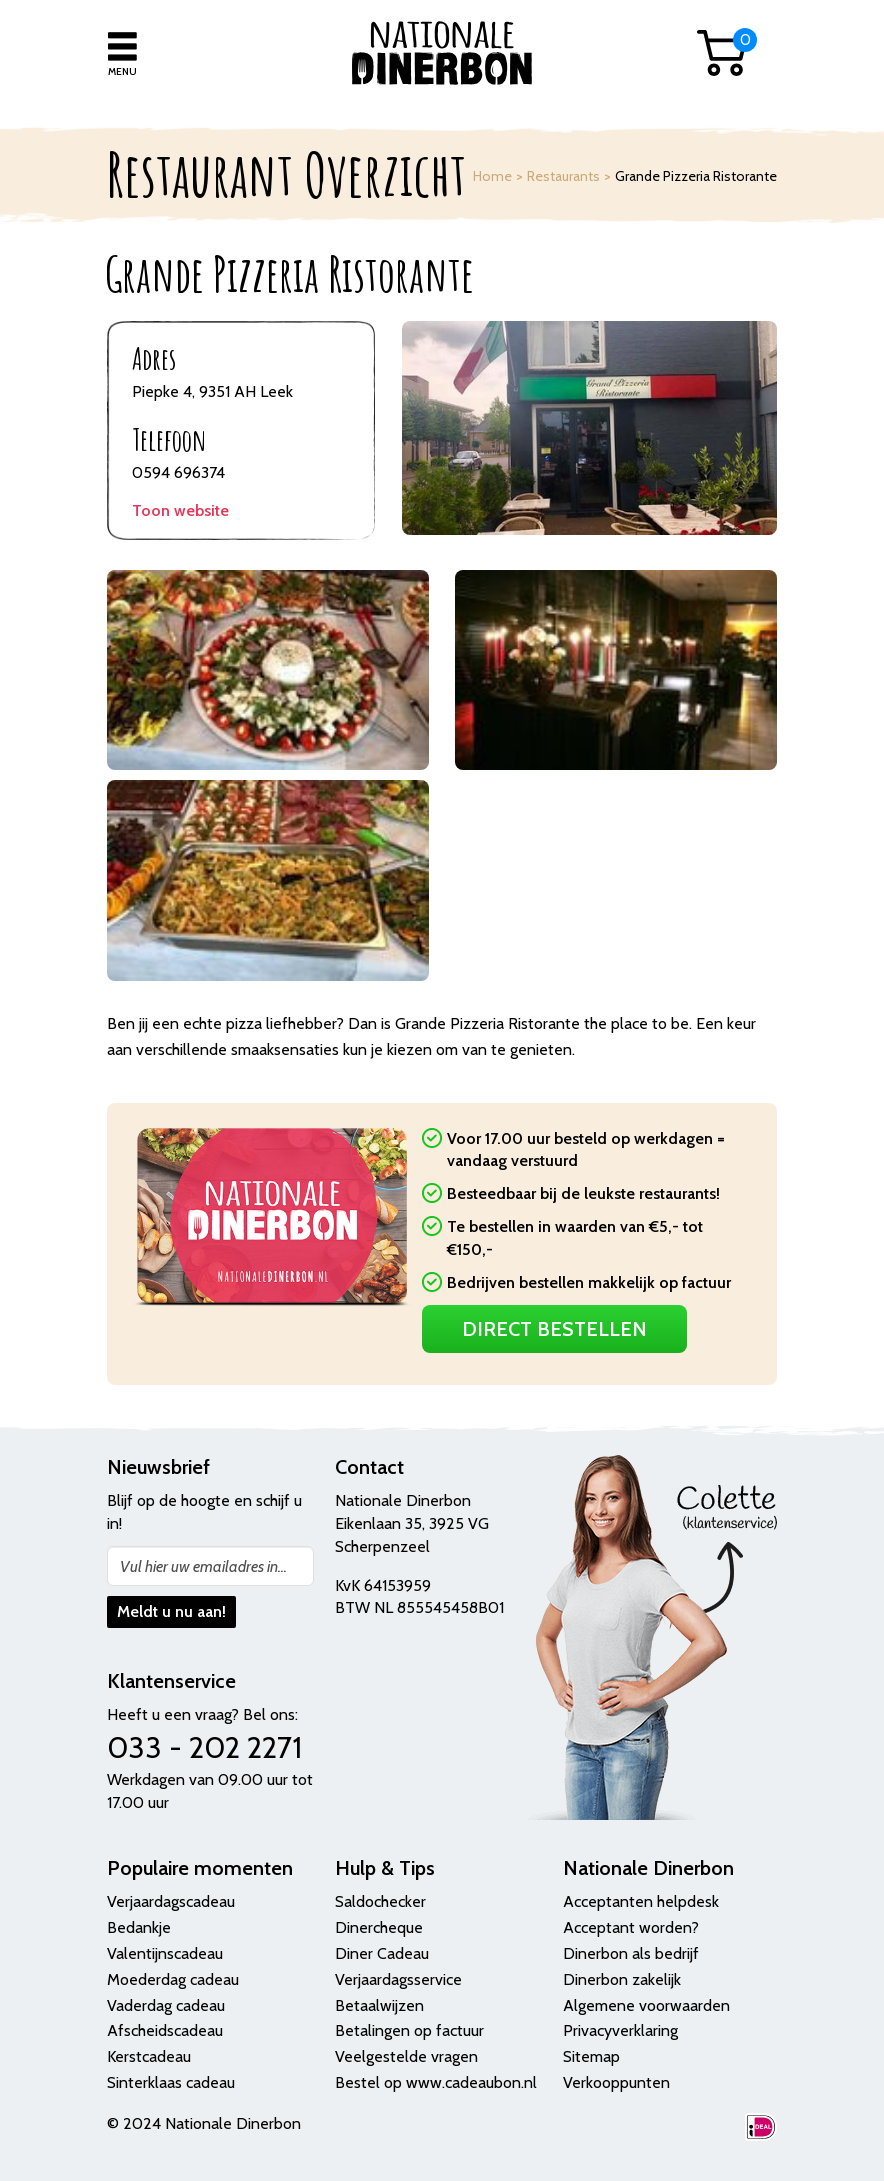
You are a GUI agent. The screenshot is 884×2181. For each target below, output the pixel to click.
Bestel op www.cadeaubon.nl (436, 2082)
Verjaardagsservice (398, 1979)
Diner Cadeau (382, 1953)
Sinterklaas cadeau (171, 2082)
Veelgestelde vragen (406, 2056)
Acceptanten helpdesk (641, 1901)
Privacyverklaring (620, 2030)
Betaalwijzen (379, 2005)
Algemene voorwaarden (646, 2005)
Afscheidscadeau (165, 2030)
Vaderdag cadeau (166, 2005)
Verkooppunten (616, 2082)
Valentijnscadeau (165, 1953)
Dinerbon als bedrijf (631, 1953)
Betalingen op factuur (409, 2030)
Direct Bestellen (554, 1329)
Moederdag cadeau (173, 1979)
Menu (122, 71)
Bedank (133, 1927)
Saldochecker (380, 1901)
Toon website (180, 510)
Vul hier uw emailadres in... (203, 1566)
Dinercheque (379, 1927)
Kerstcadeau (149, 2056)
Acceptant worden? (631, 1927)
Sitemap (591, 2056)
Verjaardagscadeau (171, 1901)
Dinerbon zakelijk (622, 1979)
